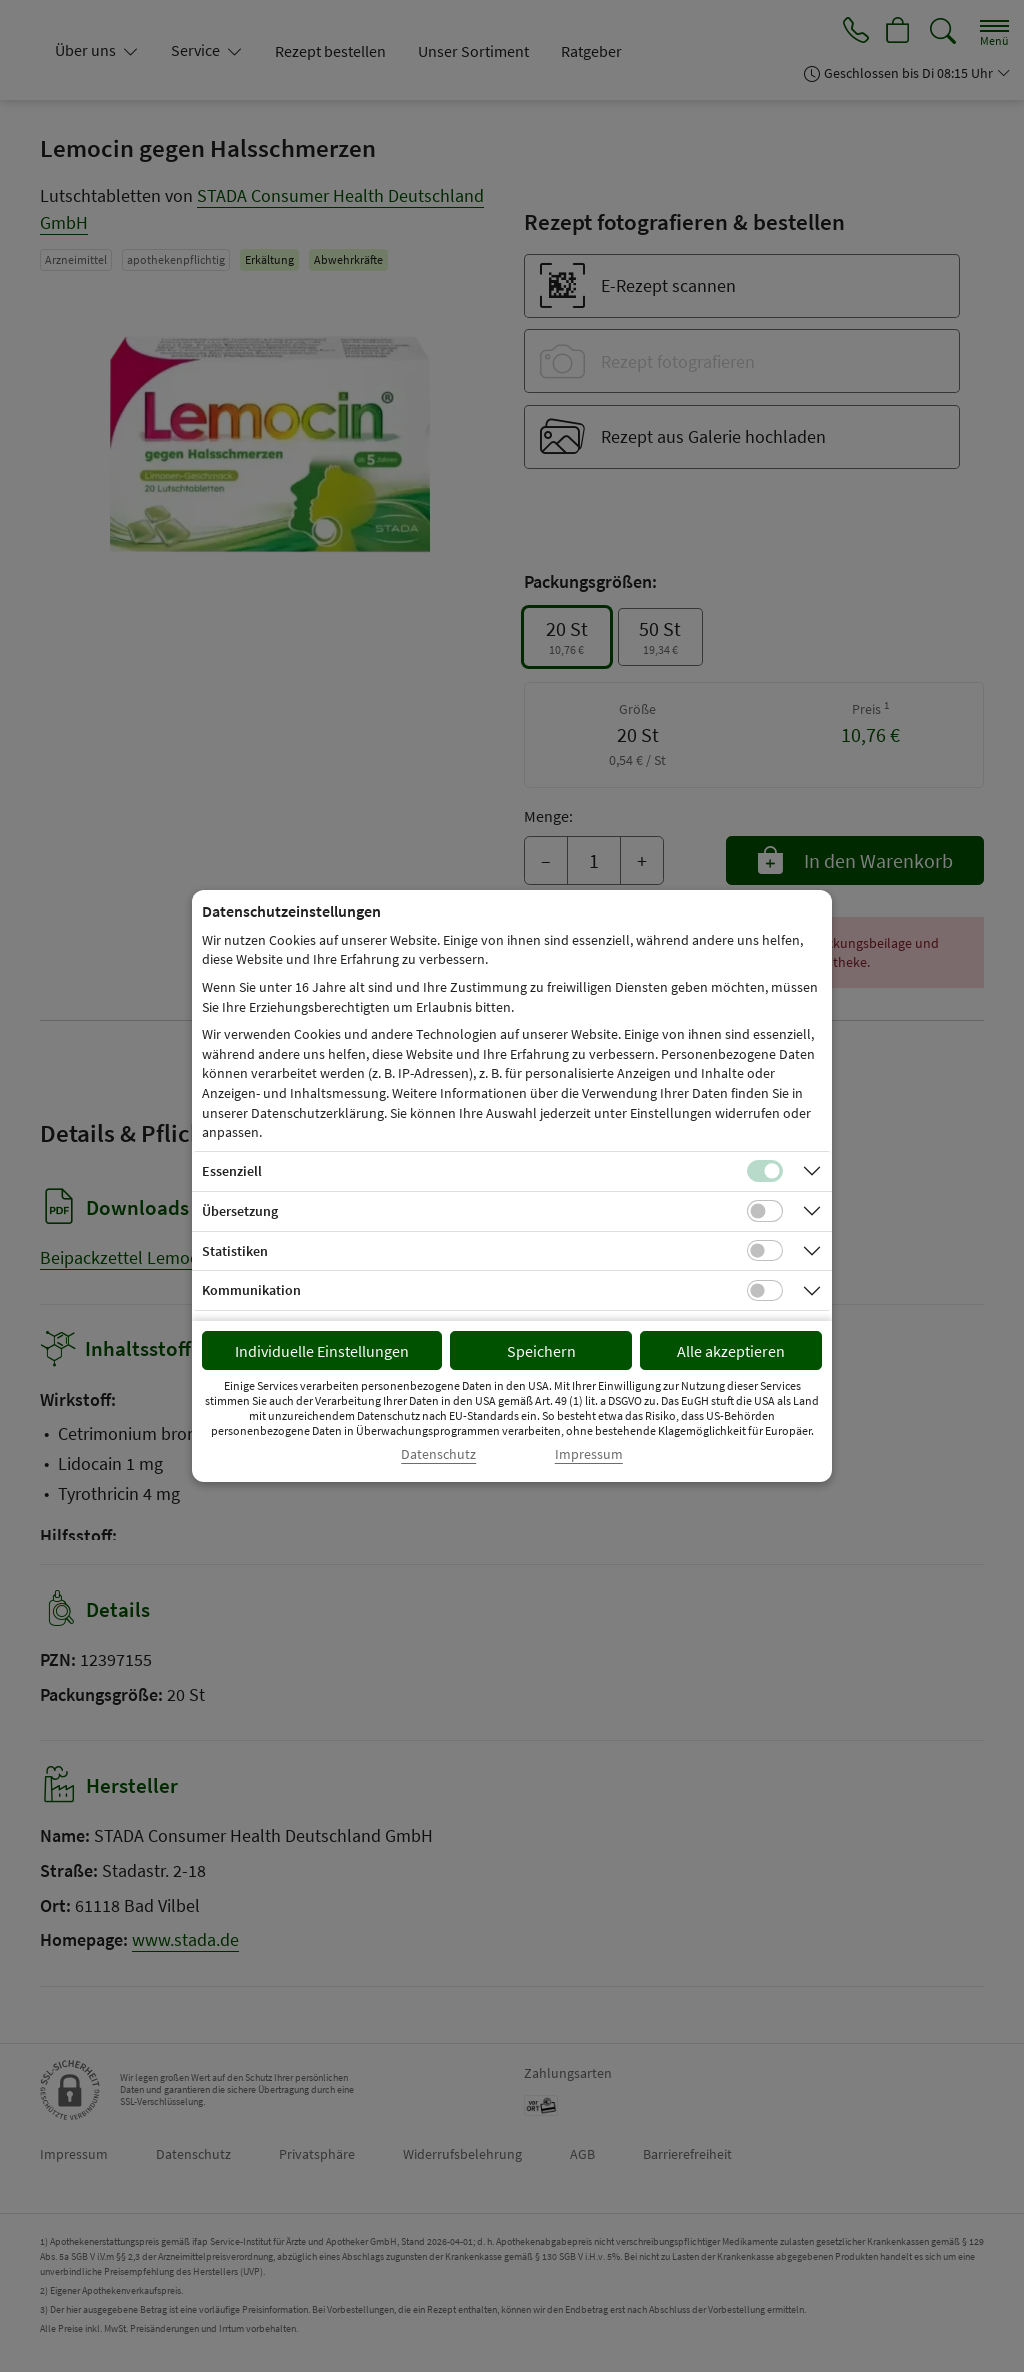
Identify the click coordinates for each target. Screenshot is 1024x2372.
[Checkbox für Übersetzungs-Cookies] (765, 1211)
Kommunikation (251, 1290)
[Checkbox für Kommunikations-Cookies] (765, 1291)
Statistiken (235, 1251)
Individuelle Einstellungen (322, 1351)
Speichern (541, 1351)
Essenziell (232, 1171)
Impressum (589, 1454)
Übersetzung (240, 1211)
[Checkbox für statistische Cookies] (765, 1251)
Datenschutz (438, 1454)
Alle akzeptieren (731, 1351)
